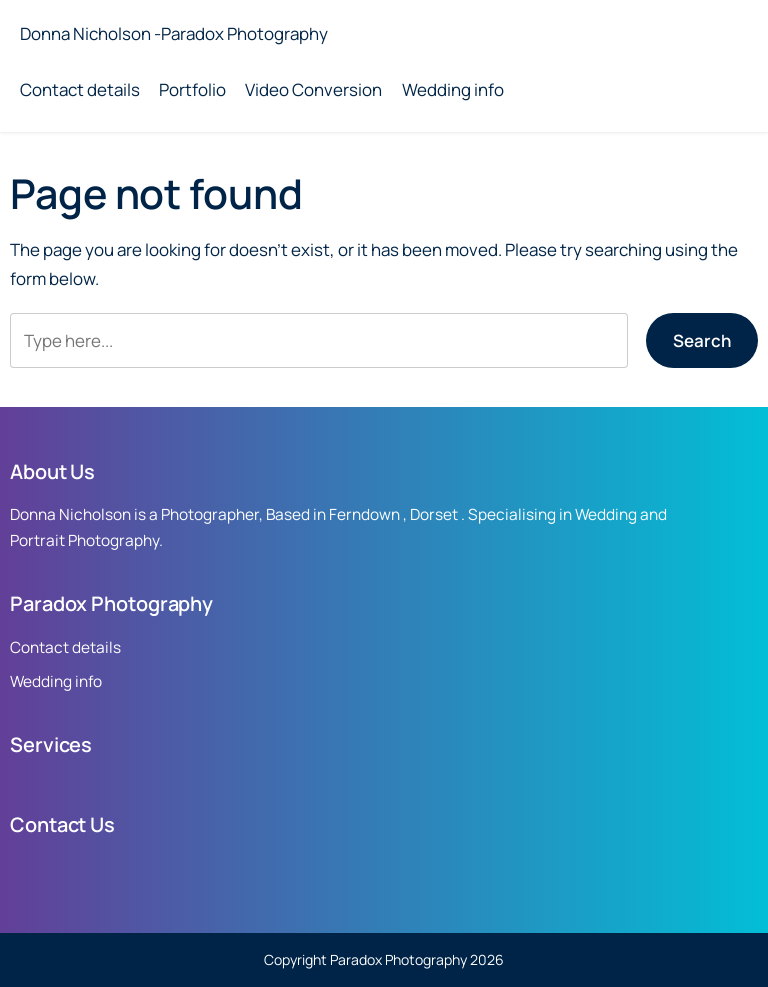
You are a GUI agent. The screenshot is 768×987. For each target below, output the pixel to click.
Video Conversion (313, 89)
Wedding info (453, 89)
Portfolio (192, 89)
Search (702, 340)
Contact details (80, 89)
